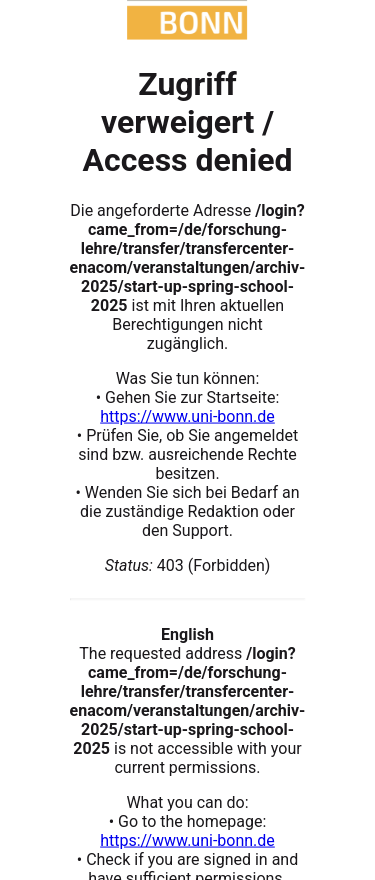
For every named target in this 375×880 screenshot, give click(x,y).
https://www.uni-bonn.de (187, 415)
